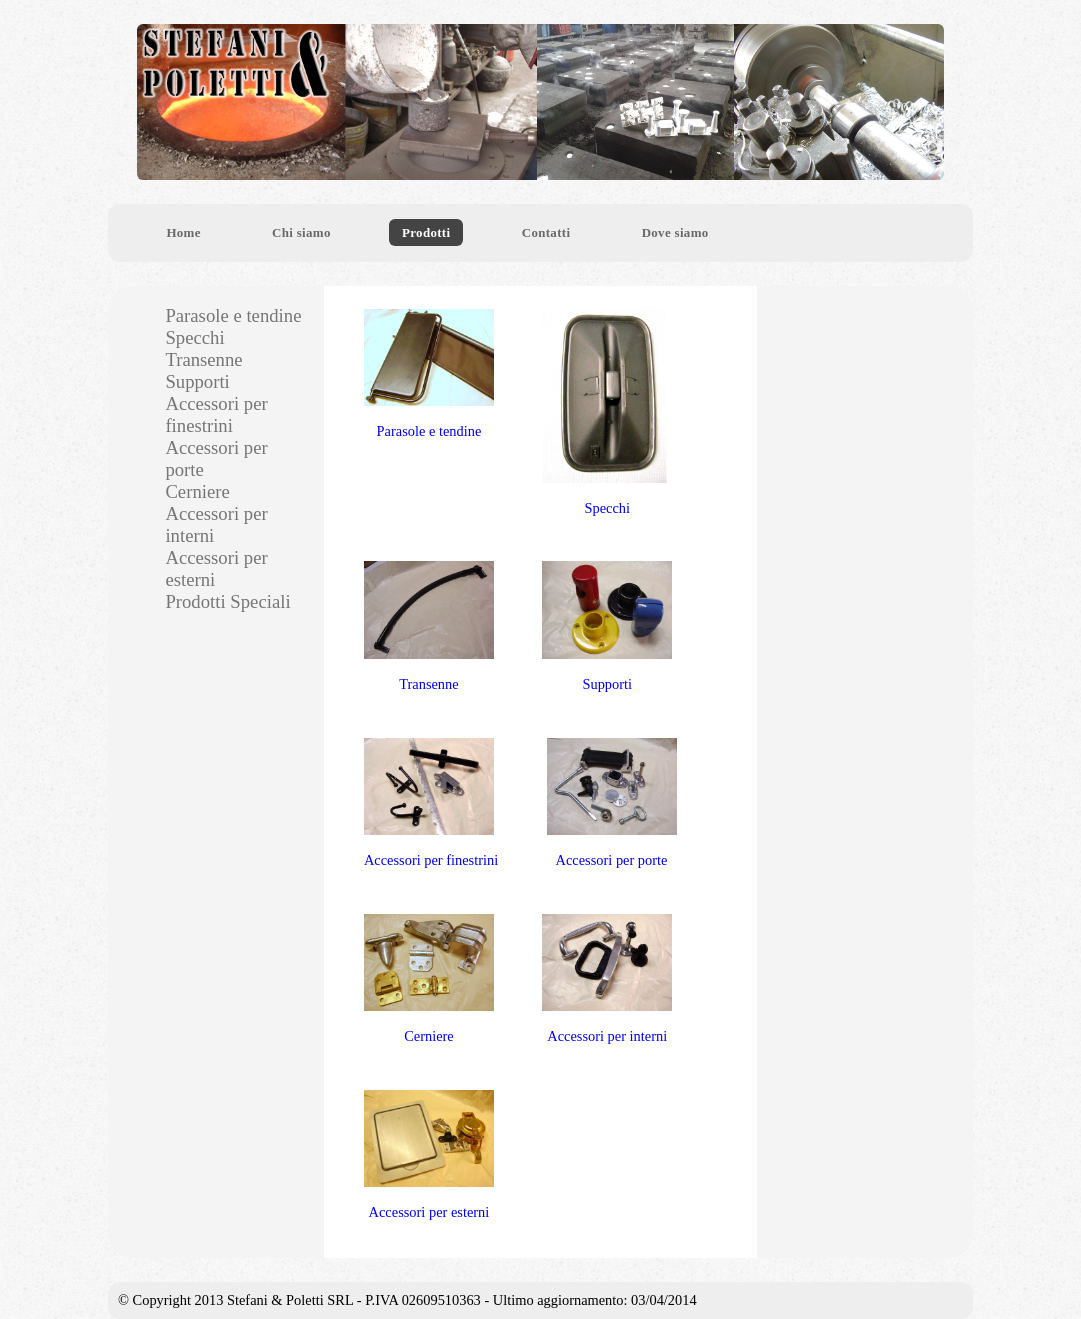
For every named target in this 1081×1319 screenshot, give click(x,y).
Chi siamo (301, 232)
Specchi (607, 412)
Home (183, 232)
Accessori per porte (612, 803)
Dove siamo (675, 232)
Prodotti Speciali (227, 601)
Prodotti (426, 232)
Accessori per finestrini (431, 803)
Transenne (429, 626)
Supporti (607, 626)
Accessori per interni (607, 979)
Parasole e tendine (429, 374)
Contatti (546, 232)
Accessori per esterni (429, 1155)
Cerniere (429, 979)
